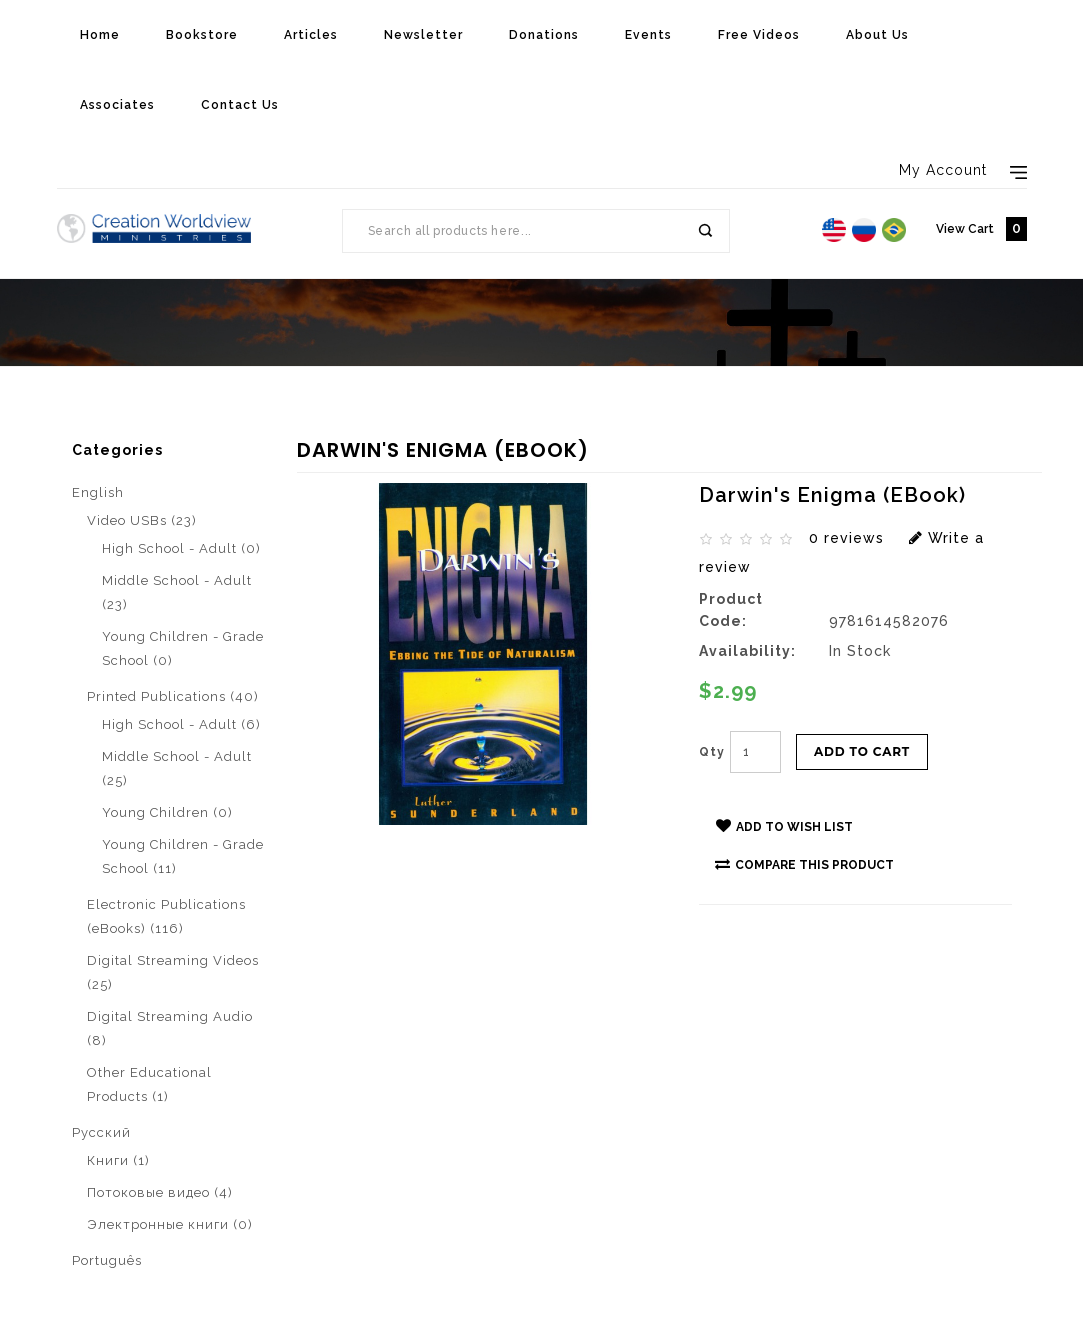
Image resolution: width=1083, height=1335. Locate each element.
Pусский (101, 1132)
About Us (877, 35)
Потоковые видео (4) (160, 1192)
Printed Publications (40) (173, 696)
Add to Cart (862, 751)
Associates (117, 105)
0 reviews (846, 538)
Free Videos (759, 35)
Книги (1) (118, 1160)
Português (107, 1260)
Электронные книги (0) (170, 1224)
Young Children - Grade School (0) (183, 648)
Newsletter (423, 35)
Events (648, 35)
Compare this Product (804, 864)
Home (100, 35)
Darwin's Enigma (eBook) (283, 431)
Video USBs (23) (142, 520)
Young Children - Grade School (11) (183, 856)
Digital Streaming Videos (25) (173, 972)
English (98, 492)
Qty (712, 752)
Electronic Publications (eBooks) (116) (166, 916)
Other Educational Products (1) (149, 1084)
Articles (311, 35)
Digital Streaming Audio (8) (170, 1028)
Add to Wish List (784, 826)
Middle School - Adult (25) (177, 768)
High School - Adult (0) (181, 548)
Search (704, 231)
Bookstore (202, 35)
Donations (544, 35)
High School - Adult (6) (181, 724)
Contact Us (240, 105)
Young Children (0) (167, 812)
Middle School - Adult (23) (177, 592)
